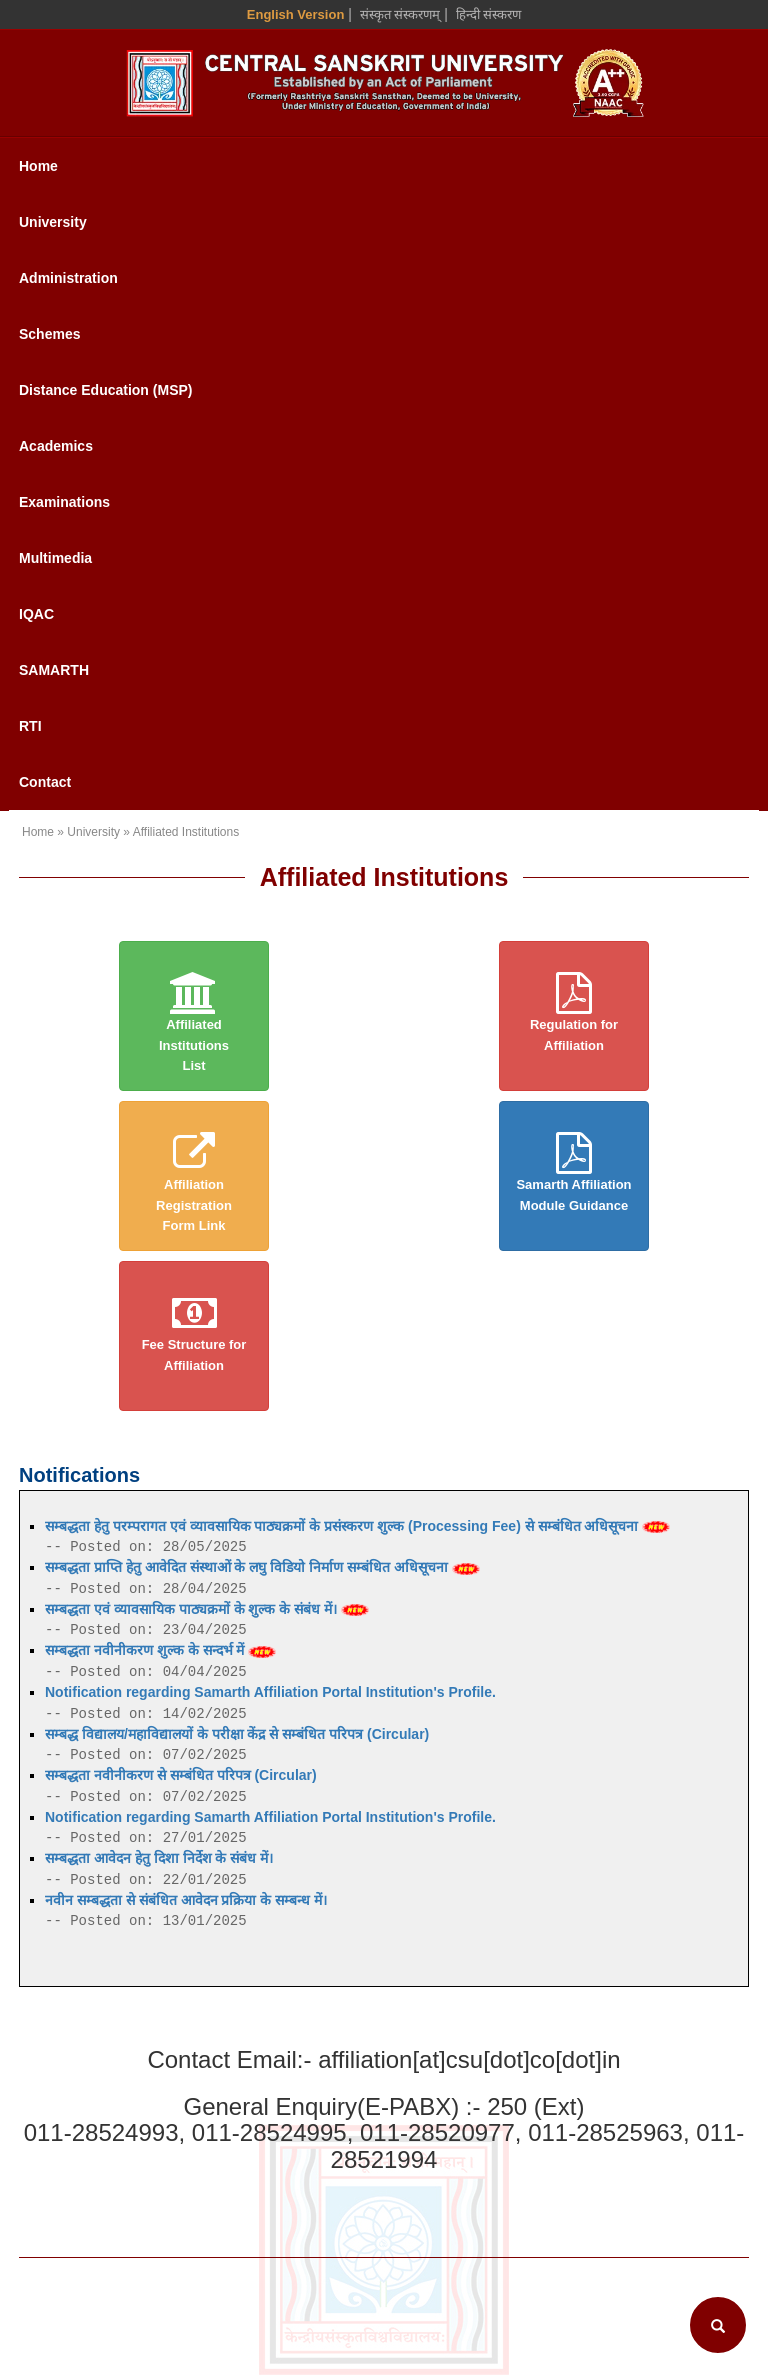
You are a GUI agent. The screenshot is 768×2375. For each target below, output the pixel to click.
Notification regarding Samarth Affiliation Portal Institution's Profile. (270, 1692)
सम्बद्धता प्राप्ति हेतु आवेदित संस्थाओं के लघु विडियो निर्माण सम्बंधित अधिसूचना (262, 1567)
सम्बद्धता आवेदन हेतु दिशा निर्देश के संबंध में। (159, 1858)
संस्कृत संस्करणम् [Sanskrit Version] (400, 14)
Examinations (64, 502)
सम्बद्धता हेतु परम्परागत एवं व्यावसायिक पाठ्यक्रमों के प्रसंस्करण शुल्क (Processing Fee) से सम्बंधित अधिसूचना (357, 1526)
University (53, 222)
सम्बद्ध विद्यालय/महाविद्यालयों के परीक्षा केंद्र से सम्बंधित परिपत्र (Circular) (237, 1734)
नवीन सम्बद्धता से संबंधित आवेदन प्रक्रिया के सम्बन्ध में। (186, 1900)
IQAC (36, 614)
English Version (296, 14)
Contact (45, 782)
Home (38, 166)
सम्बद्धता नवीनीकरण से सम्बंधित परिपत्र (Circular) (181, 1775)
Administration (68, 278)
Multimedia (55, 558)
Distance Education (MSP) (105, 390)
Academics (56, 446)
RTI (30, 726)
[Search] (718, 2325)
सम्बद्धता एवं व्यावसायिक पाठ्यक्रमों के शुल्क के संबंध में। (207, 1609)
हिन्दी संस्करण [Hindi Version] (489, 14)
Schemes (49, 334)
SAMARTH (54, 670)
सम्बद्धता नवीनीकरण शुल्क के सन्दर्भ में (160, 1650)
